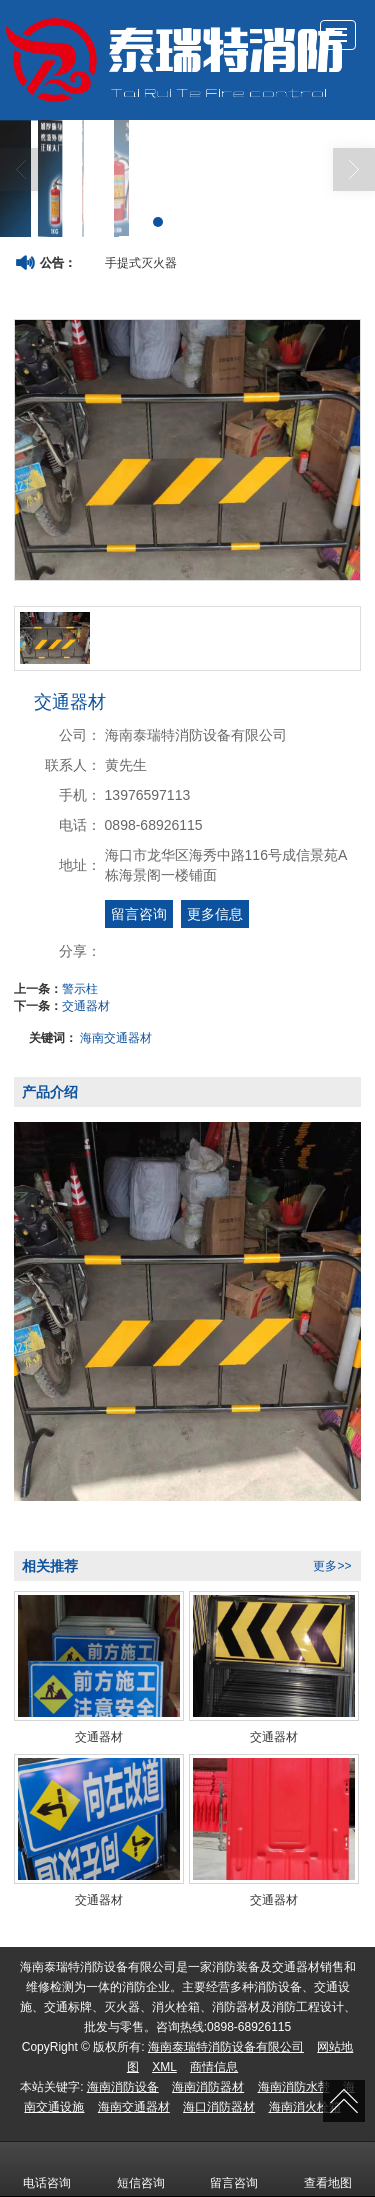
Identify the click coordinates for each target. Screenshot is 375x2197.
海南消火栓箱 (305, 2107)
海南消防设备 (123, 2087)
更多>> (332, 1566)
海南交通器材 (116, 1038)
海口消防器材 (219, 2107)
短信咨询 (141, 2169)
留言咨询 (139, 914)
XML (164, 2067)
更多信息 (215, 914)
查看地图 (328, 2169)
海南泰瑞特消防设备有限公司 (226, 2047)
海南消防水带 (294, 2087)
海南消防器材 (208, 2087)
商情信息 (214, 2067)
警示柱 (80, 989)
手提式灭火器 (141, 263)
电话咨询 (47, 2169)
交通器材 (86, 1006)
